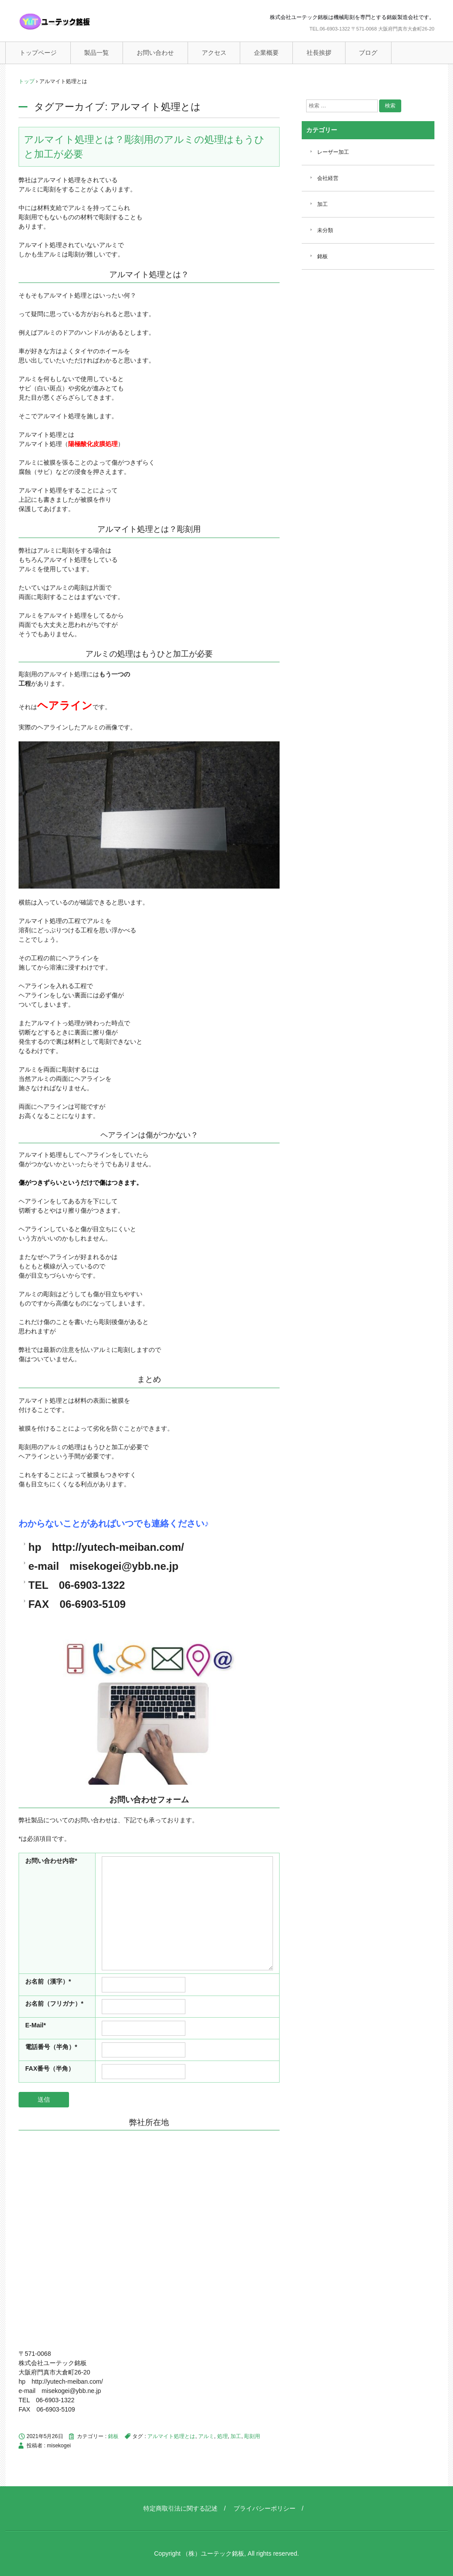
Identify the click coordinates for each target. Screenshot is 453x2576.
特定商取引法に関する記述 (180, 2508)
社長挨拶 (319, 52)
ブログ (368, 52)
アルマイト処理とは (171, 2436)
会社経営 (327, 178)
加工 (235, 2436)
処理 (222, 2436)
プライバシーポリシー (265, 2508)
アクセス (214, 52)
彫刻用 (252, 2436)
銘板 (113, 2436)
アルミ (206, 2436)
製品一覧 (96, 52)
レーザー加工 (333, 152)
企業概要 (266, 52)
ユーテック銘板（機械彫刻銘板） (74, 21)
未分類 (325, 230)
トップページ (38, 52)
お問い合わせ (155, 52)
